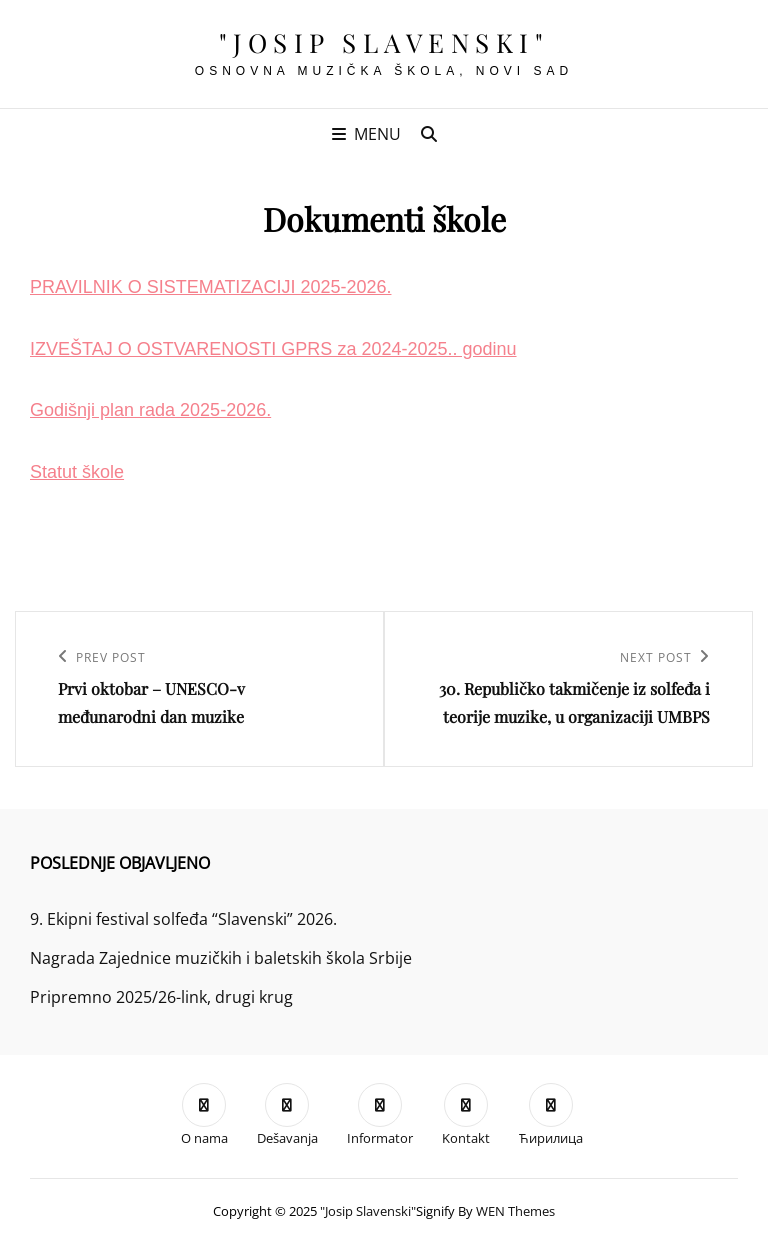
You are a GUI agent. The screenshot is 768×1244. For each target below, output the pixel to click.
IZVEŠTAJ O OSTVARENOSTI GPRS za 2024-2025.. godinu (273, 349)
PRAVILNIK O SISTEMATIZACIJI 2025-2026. (210, 287)
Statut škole (77, 472)
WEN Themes (515, 1211)
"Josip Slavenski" (384, 42)
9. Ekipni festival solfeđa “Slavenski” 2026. (183, 919)
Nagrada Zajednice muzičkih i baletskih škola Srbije (221, 958)
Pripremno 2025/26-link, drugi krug (161, 997)
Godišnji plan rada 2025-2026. (150, 410)
